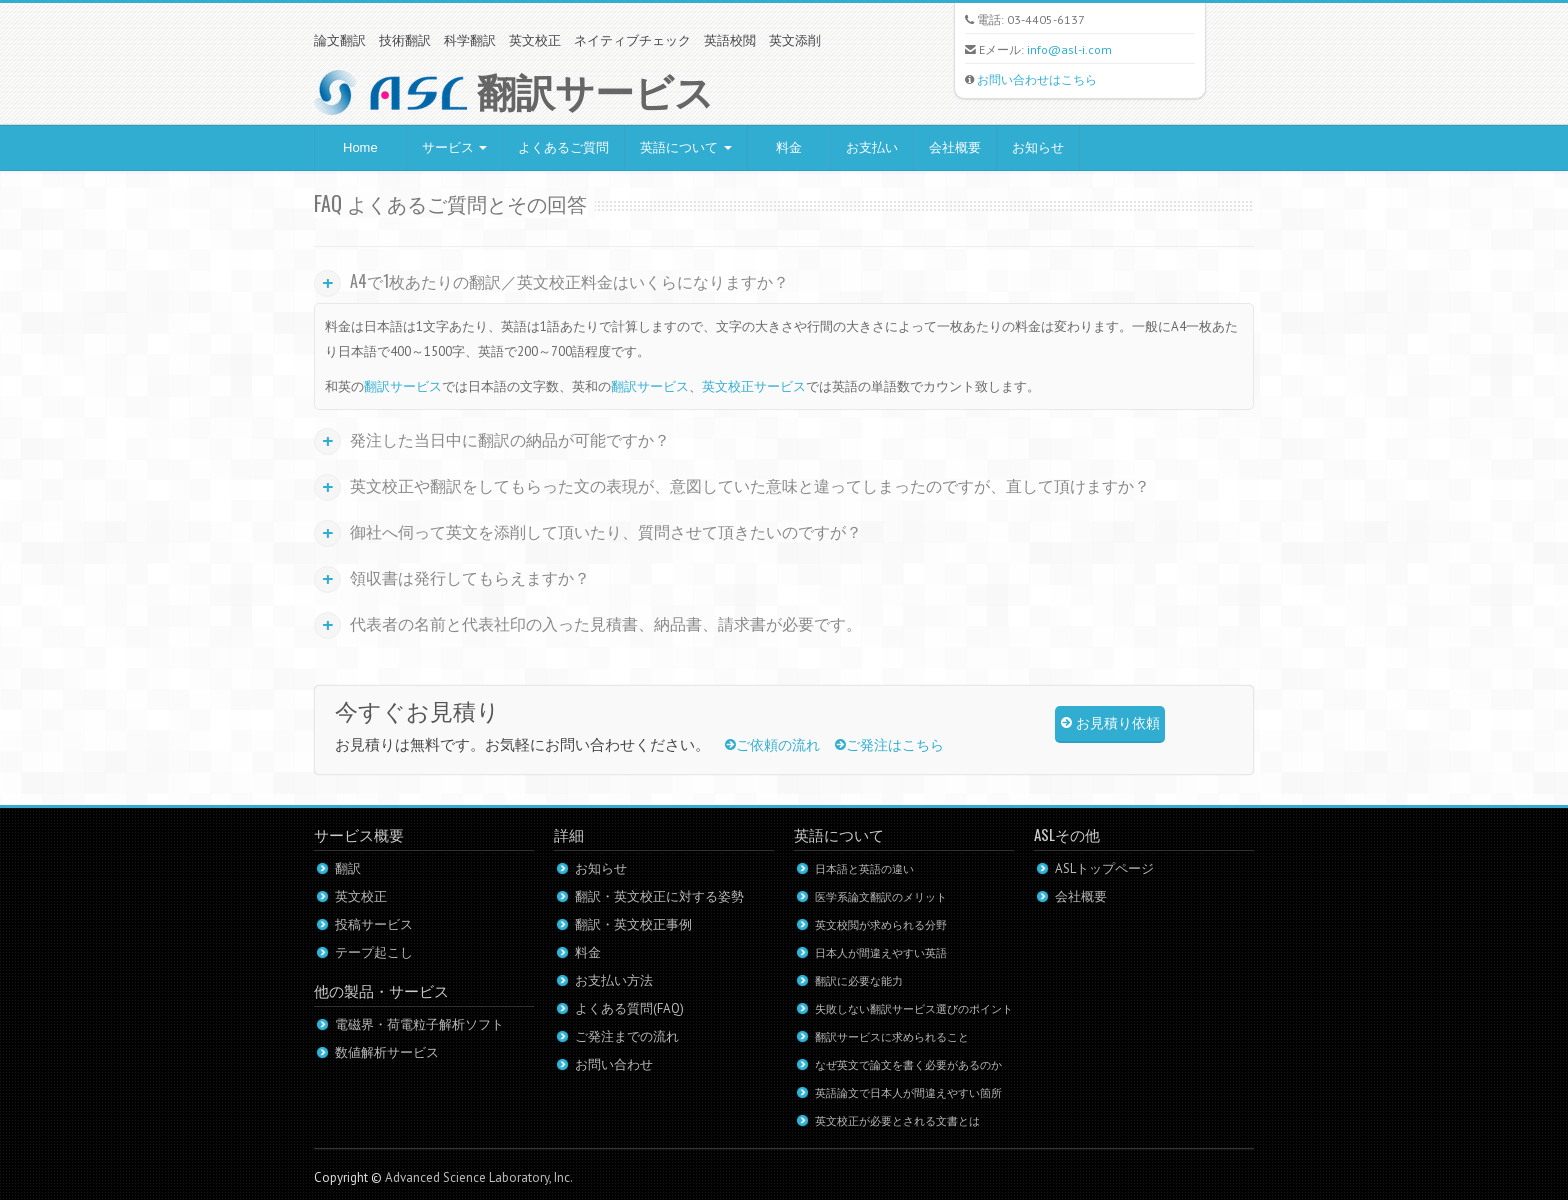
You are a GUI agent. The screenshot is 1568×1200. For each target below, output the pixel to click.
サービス (455, 147)
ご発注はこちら (889, 745)
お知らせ (1038, 147)
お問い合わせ (614, 1064)
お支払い (872, 147)
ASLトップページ (1104, 868)
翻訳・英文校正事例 (633, 924)
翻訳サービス (403, 386)
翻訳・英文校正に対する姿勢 (659, 896)
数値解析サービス (387, 1052)
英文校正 (361, 896)
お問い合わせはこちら (1037, 79)
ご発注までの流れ (627, 1036)
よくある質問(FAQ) (629, 1008)
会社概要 (955, 147)
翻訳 (348, 868)
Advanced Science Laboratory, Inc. (479, 1177)
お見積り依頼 (1110, 723)
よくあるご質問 (563, 147)
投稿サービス (374, 924)
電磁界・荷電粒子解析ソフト (419, 1024)
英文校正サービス (754, 386)
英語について (686, 147)
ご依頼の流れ (772, 745)
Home (360, 147)
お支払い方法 (614, 980)
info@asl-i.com (1069, 49)
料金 (789, 147)
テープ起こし (374, 952)
